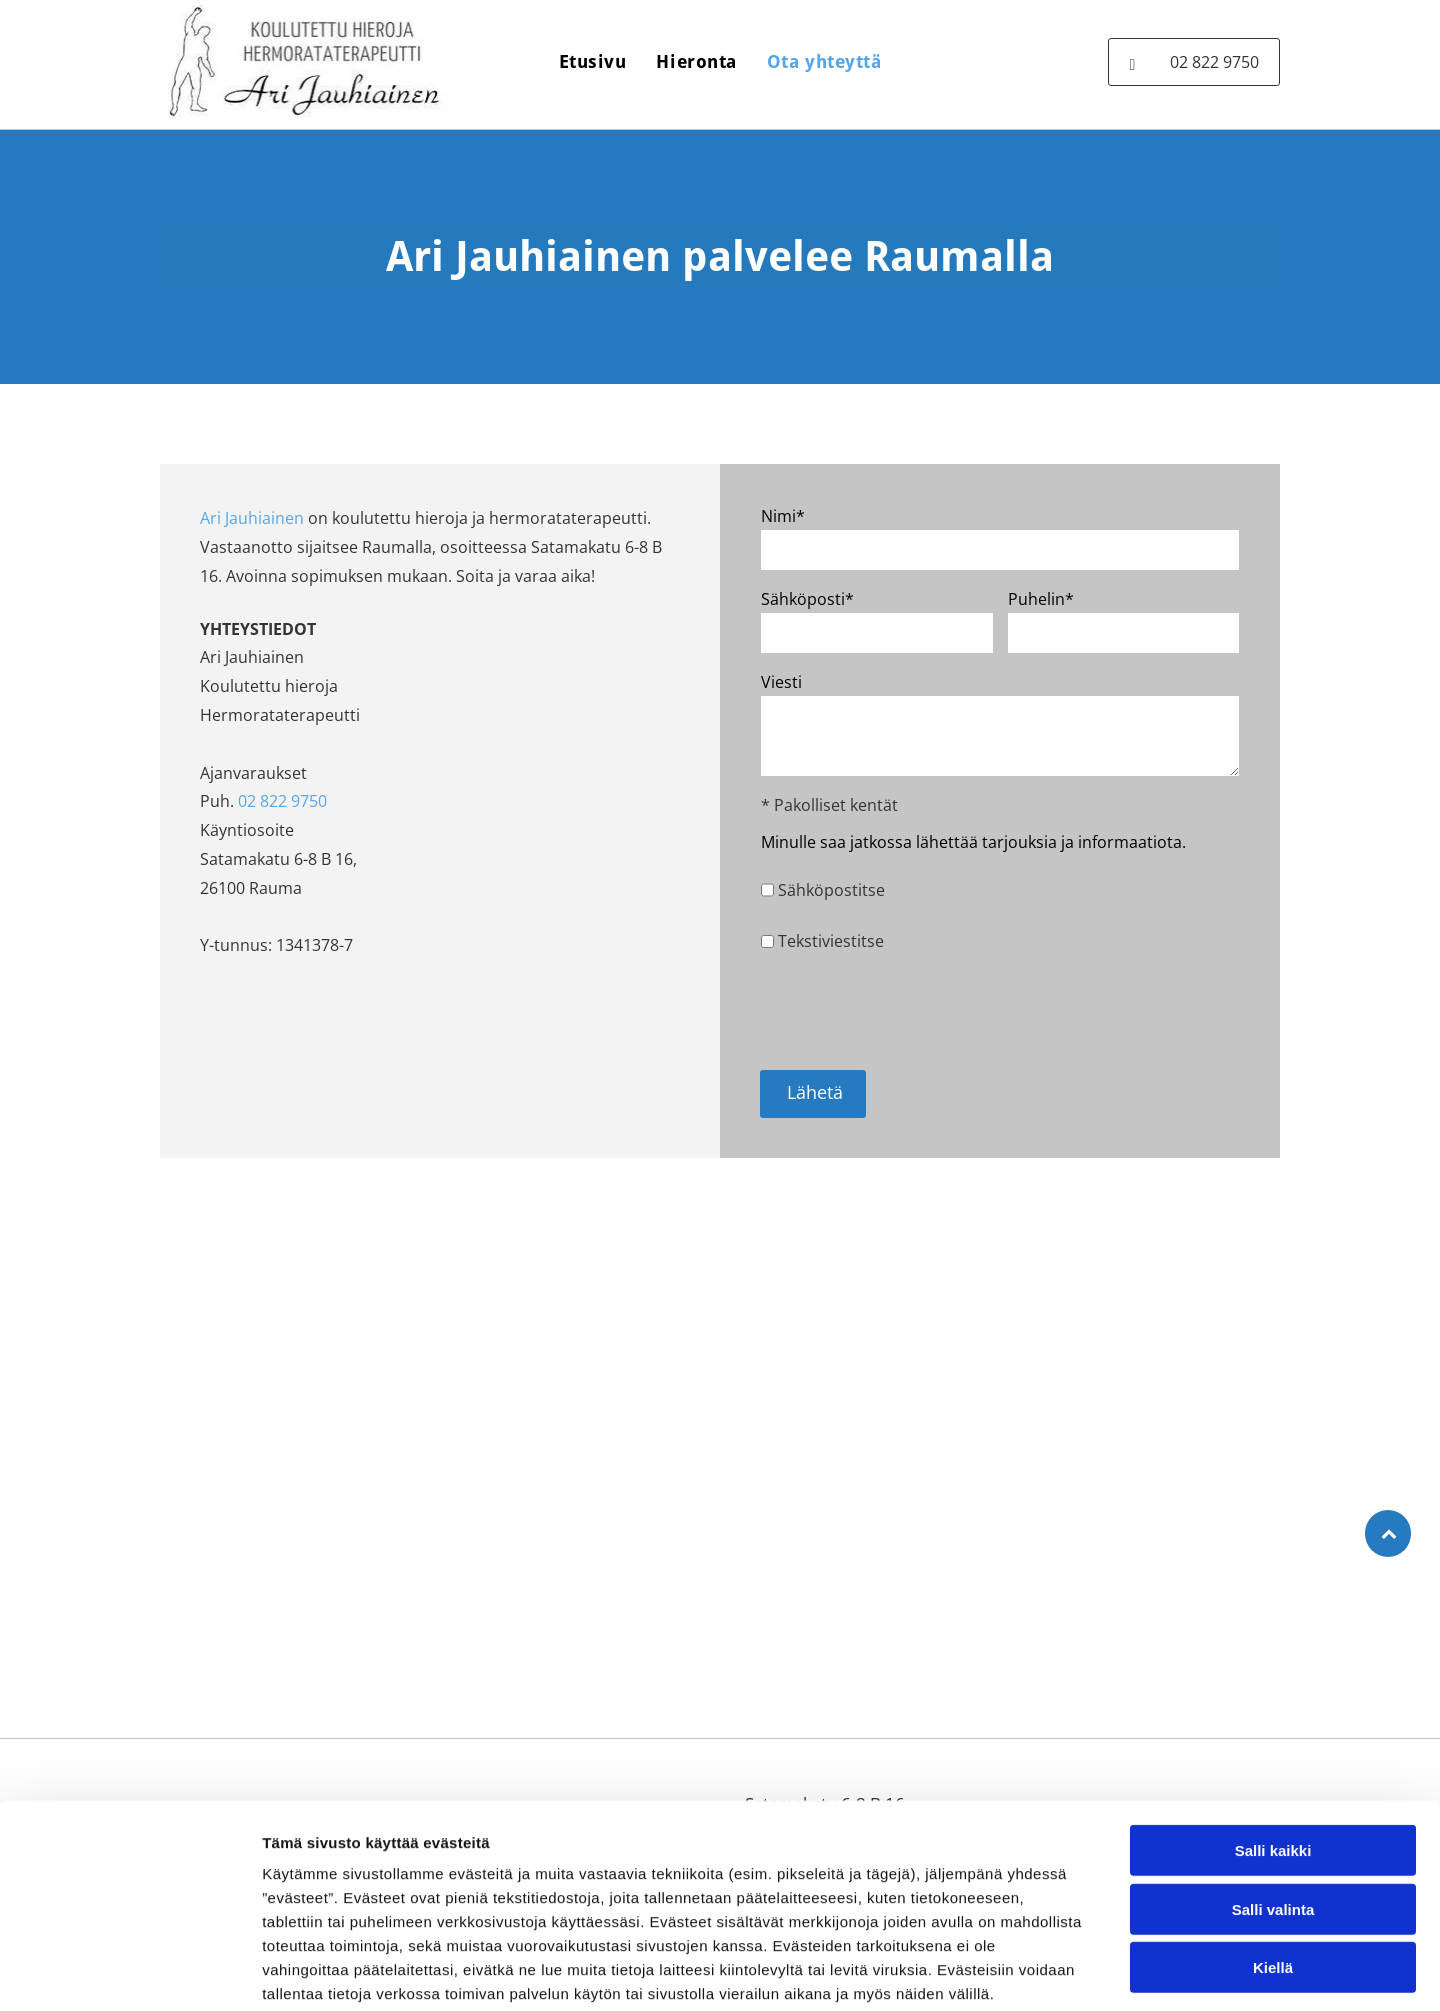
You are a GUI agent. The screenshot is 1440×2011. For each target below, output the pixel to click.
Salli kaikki (1273, 1747)
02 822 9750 (282, 801)
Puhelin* (1041, 599)
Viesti (781, 682)
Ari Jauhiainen (252, 518)
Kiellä (1273, 1864)
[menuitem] (593, 61)
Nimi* (783, 516)
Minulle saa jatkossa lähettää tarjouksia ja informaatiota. (973, 842)
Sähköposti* (807, 599)
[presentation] (913, 1010)
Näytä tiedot (1069, 1971)
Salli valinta (1273, 1805)
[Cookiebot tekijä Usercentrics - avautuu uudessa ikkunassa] (129, 1972)
